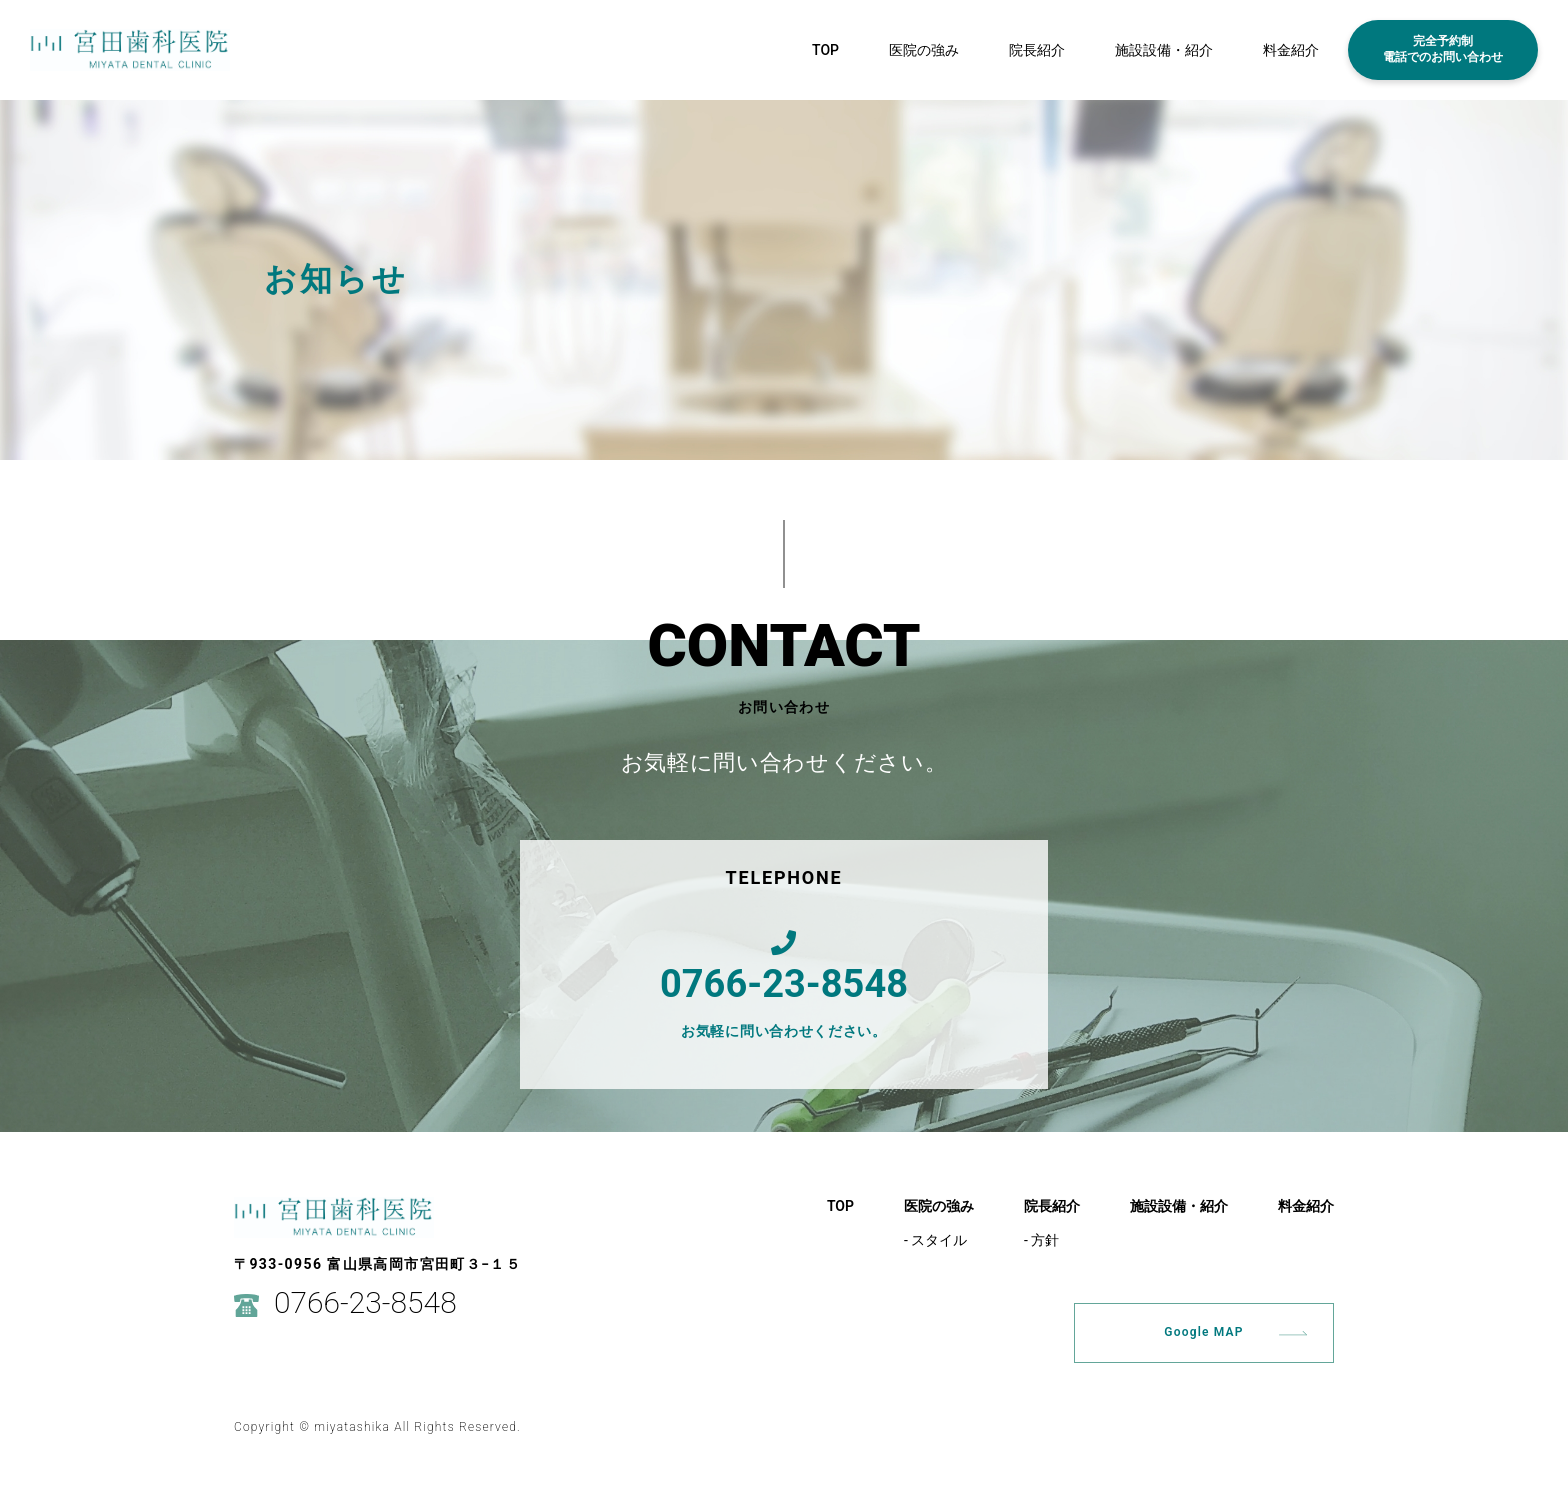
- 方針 (1041, 1240)
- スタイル (935, 1240)
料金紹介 (1291, 50)
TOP (825, 50)
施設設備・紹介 (1164, 50)
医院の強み (924, 50)
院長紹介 (1037, 50)
